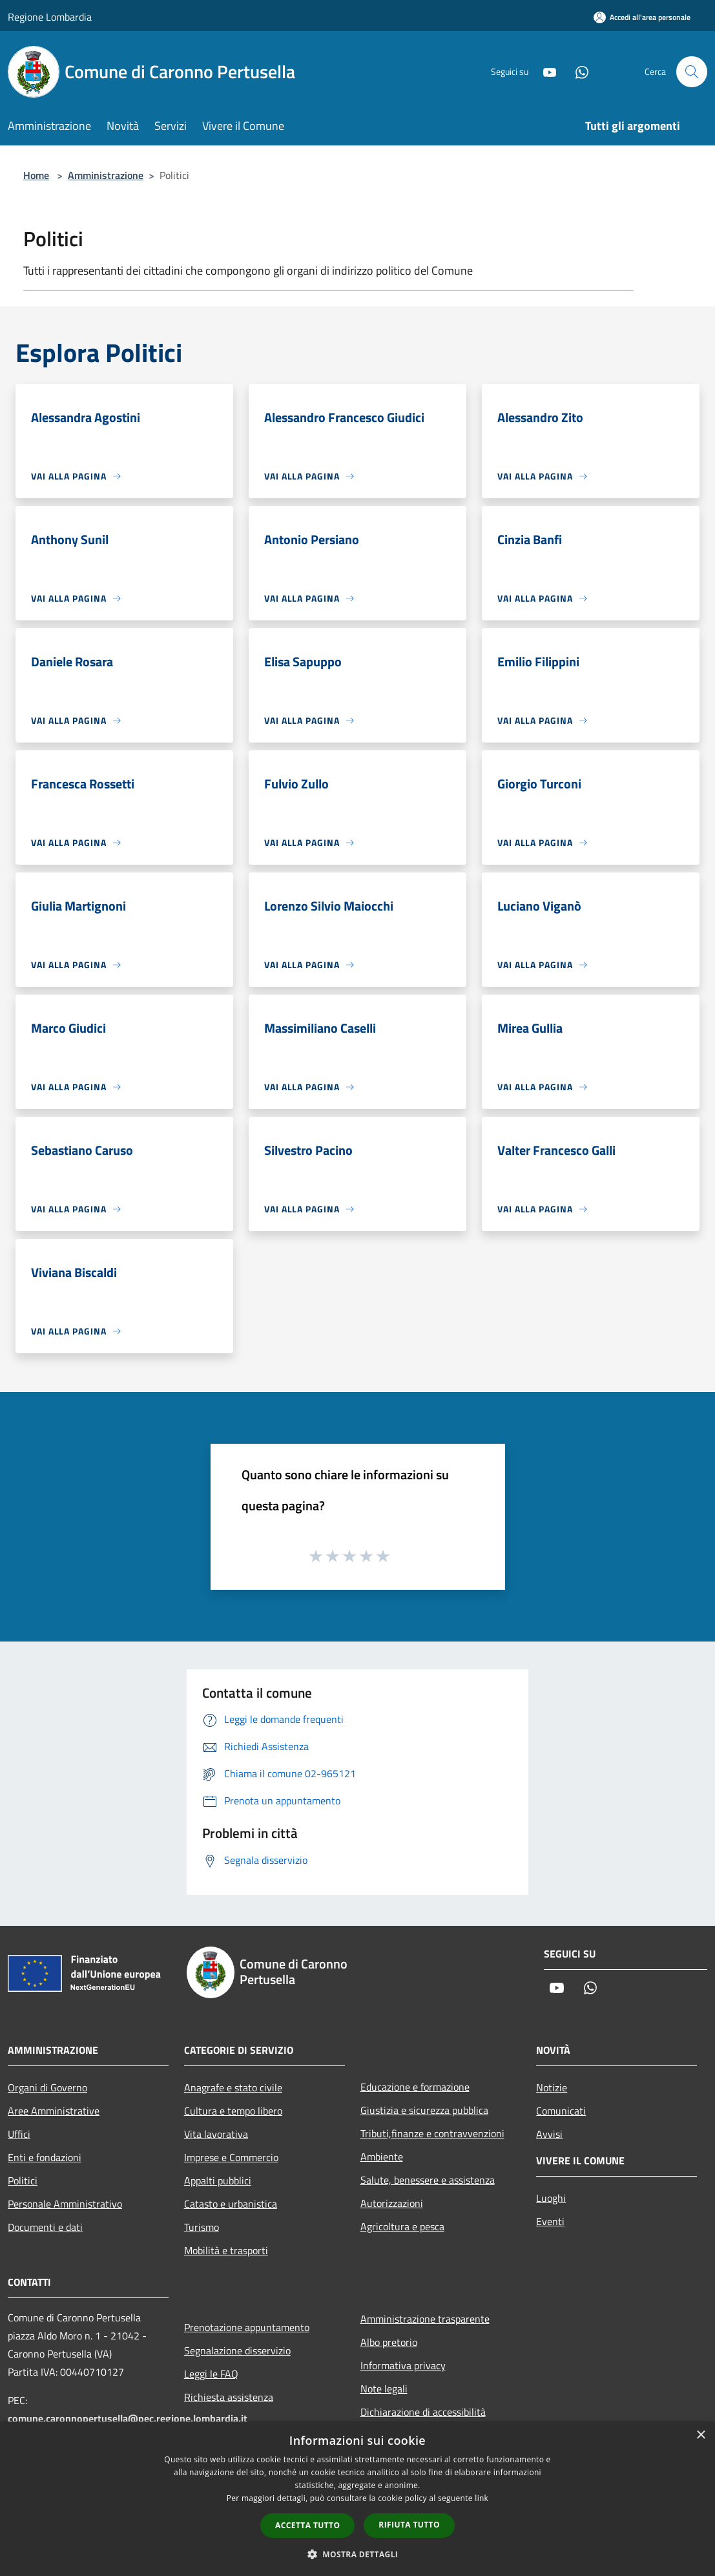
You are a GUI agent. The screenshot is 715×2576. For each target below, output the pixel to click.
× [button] (700, 2435)
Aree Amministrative (53, 2110)
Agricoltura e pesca (402, 2226)
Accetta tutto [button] (307, 2525)
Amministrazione (105, 175)
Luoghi (551, 2198)
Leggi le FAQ (211, 2373)
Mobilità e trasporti (226, 2250)
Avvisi (549, 2134)
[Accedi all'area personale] (642, 17)
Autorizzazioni (391, 2203)
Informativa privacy (403, 2365)
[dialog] (357, 2499)
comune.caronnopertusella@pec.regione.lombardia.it (127, 2418)
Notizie (551, 2087)
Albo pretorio (388, 2342)
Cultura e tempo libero (233, 2110)
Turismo (201, 2227)
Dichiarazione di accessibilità (423, 2412)
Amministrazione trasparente (425, 2319)
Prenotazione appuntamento (246, 2327)
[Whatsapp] (577, 71)
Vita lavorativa (216, 2134)
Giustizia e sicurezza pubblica (424, 2110)
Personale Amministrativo (65, 2204)
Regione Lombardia (50, 17)
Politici (22, 2180)
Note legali (384, 2388)
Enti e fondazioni (44, 2157)
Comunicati (561, 2110)
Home (36, 175)
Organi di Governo (47, 2087)
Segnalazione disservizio (237, 2350)
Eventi (550, 2221)
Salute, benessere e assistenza (427, 2180)
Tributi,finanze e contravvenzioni (432, 2133)
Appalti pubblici (217, 2180)
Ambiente (381, 2156)
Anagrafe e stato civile (233, 2087)
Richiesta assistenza (228, 2397)
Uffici (19, 2134)
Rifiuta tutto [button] (409, 2524)
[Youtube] (544, 71)
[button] (358, 2554)
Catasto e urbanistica (230, 2204)
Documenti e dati (45, 2227)
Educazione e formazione (415, 2087)
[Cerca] (691, 71)
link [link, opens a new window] (481, 2498)
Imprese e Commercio (231, 2157)
